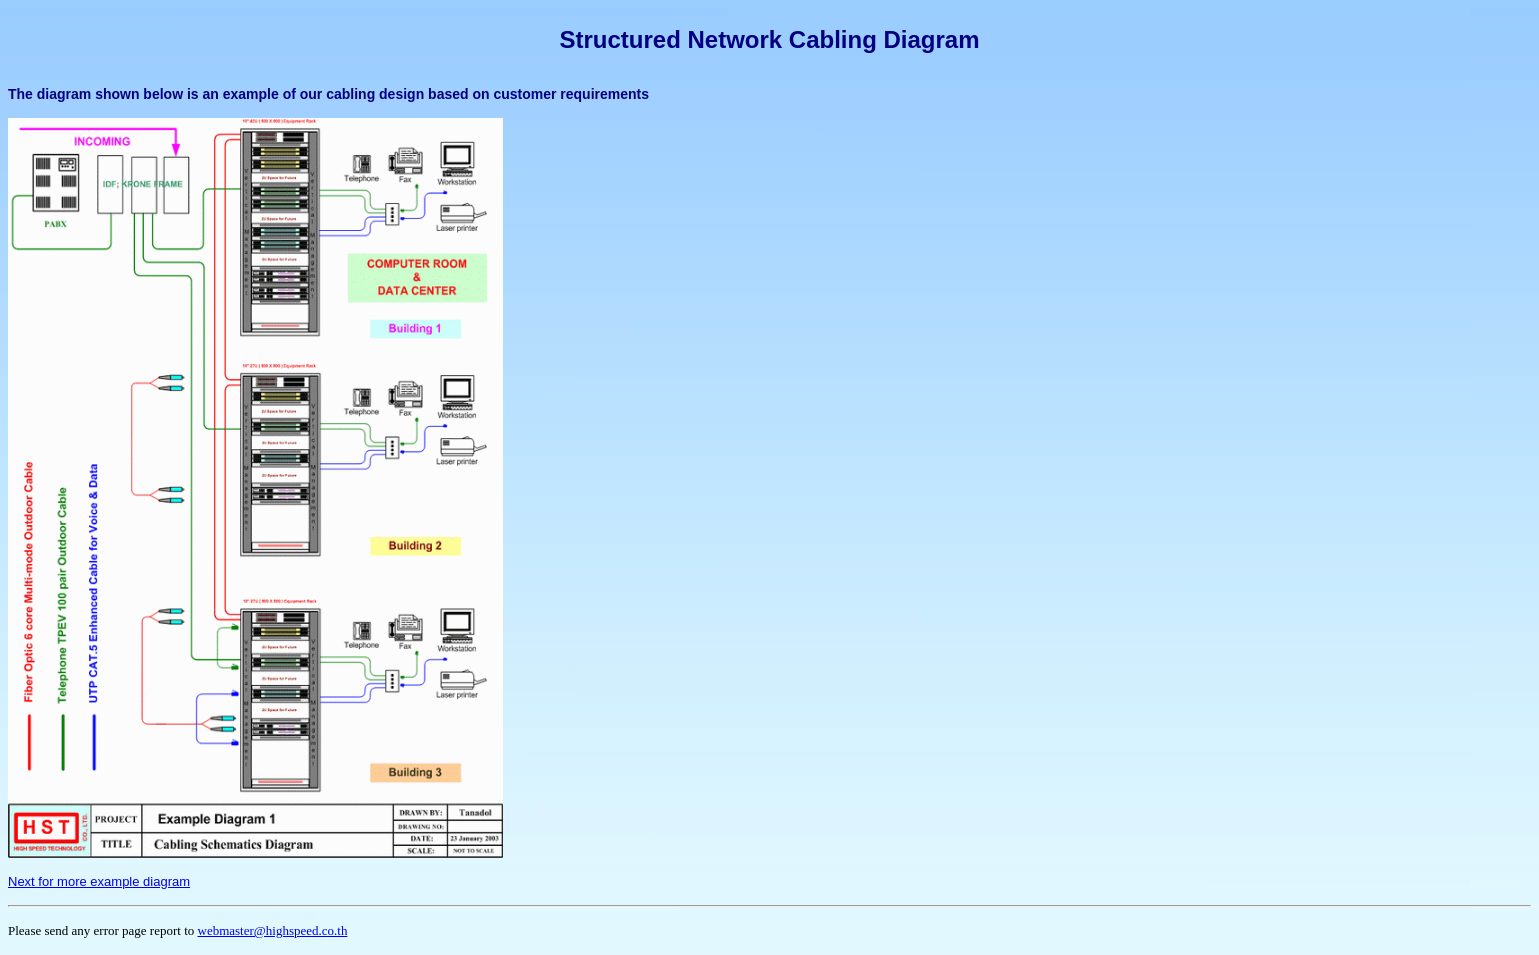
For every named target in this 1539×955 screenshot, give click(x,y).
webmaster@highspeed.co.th (273, 930)
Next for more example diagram (99, 881)
